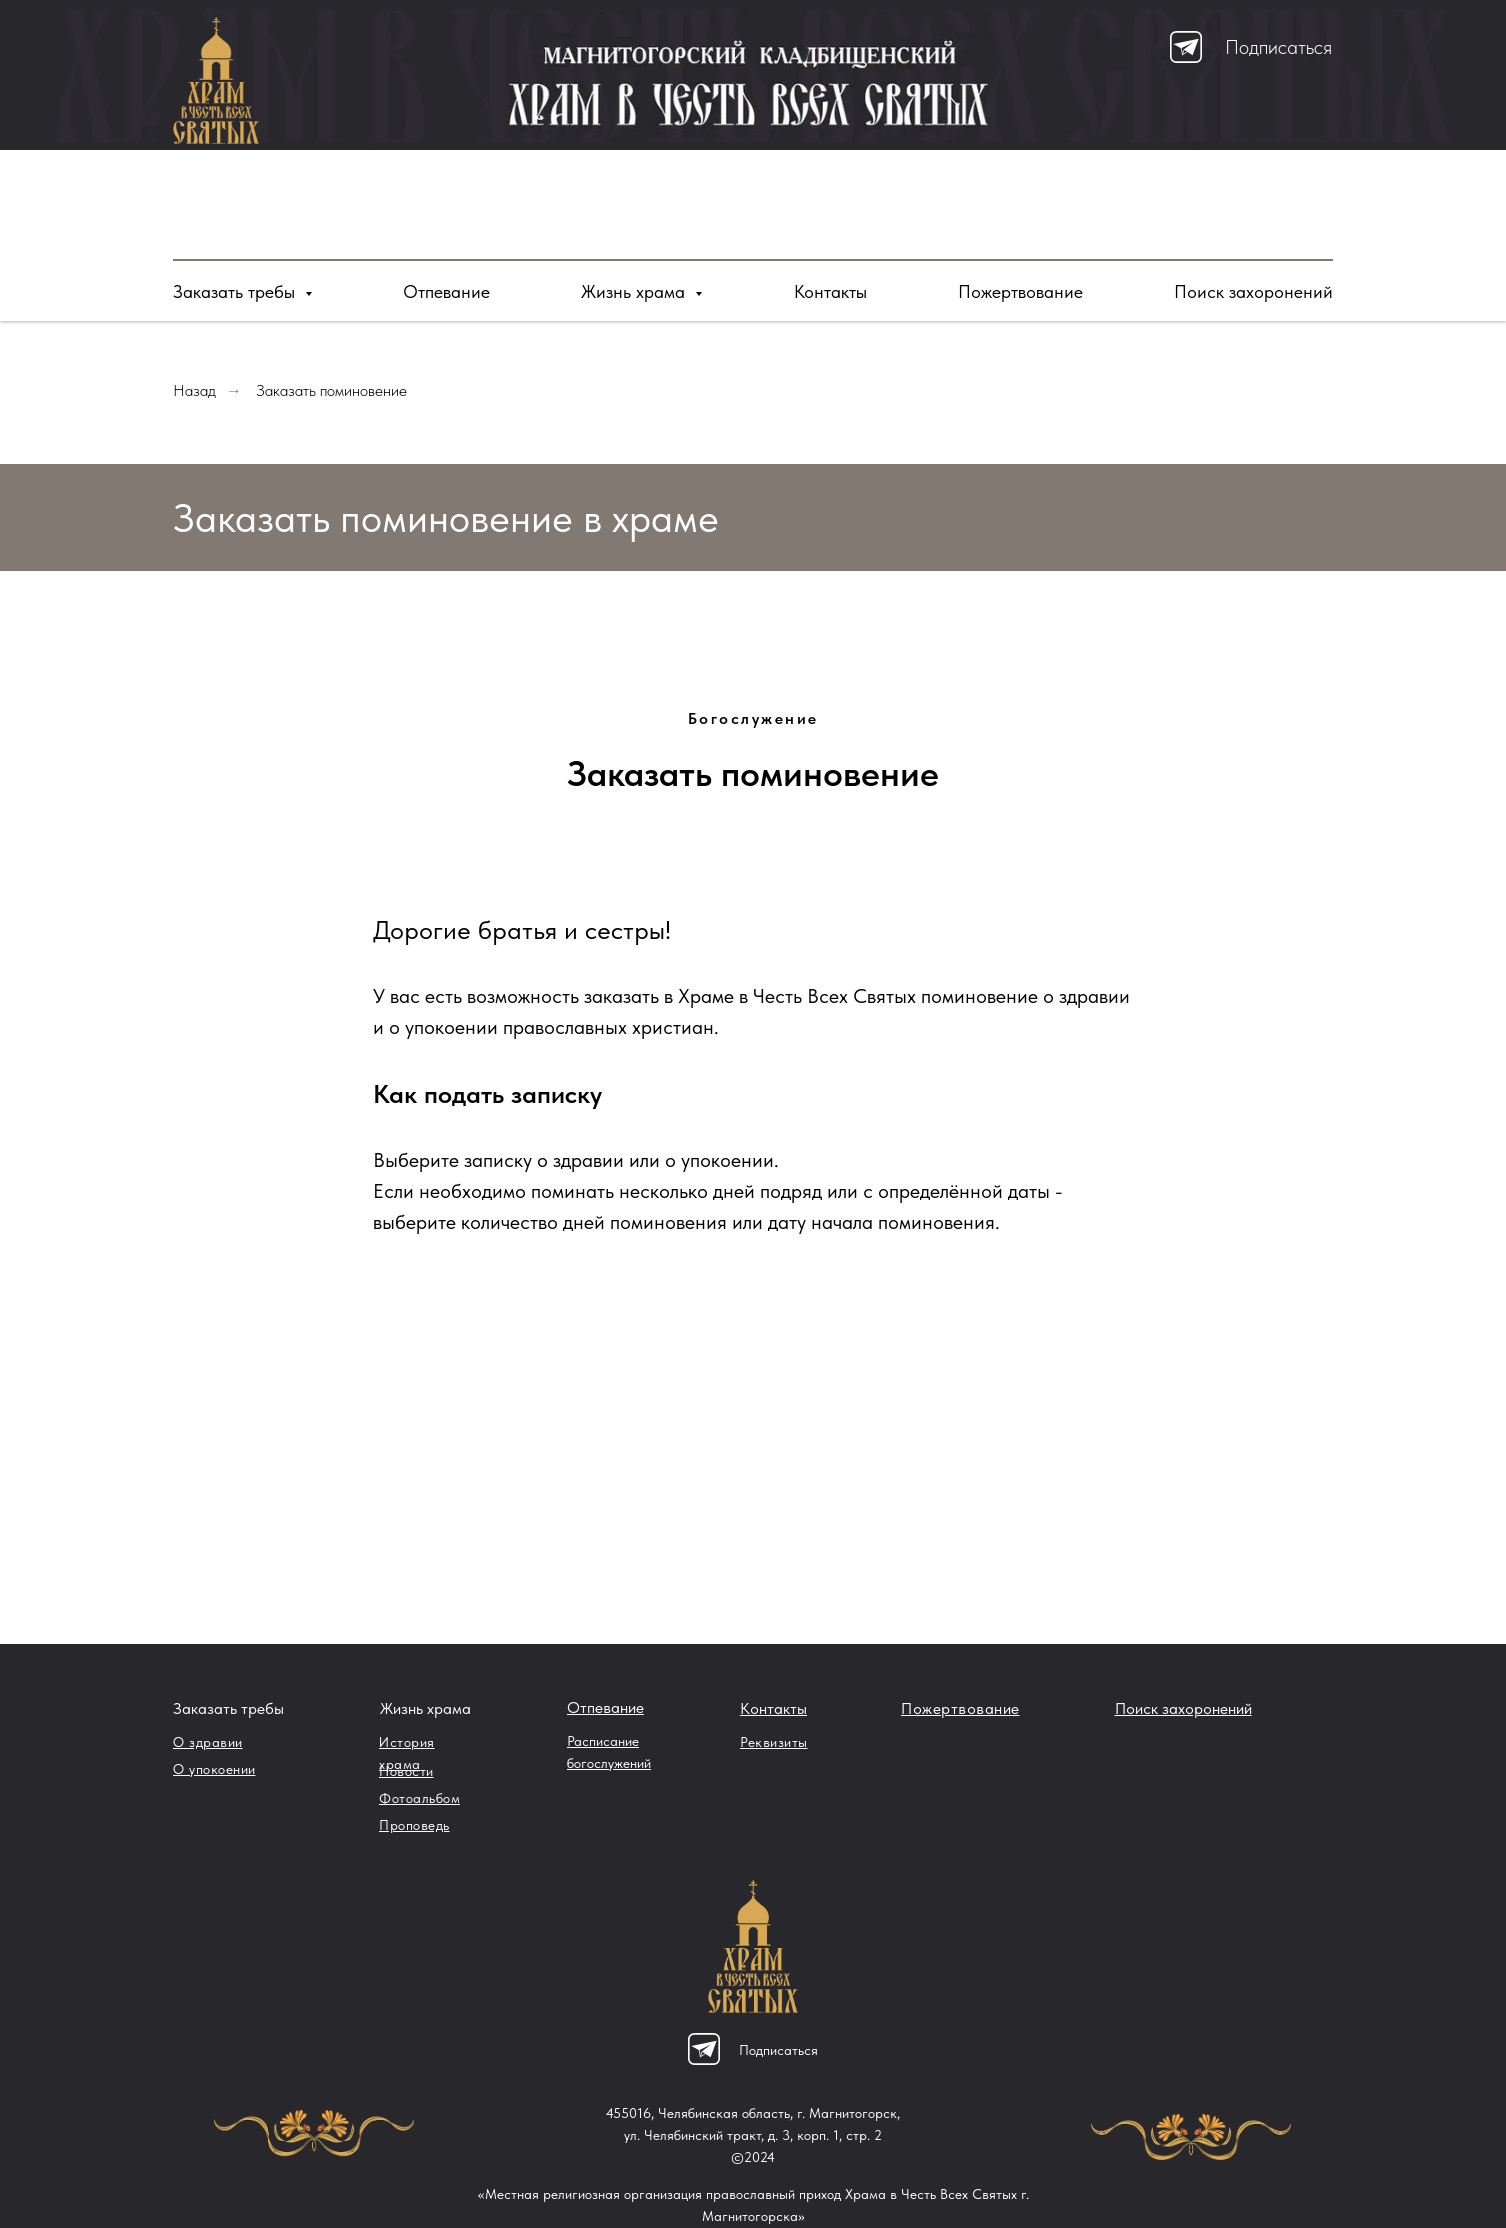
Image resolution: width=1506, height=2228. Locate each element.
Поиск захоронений (1253, 291)
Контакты (830, 291)
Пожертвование (1020, 291)
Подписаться (1278, 47)
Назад (194, 390)
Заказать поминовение (331, 390)
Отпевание (446, 291)
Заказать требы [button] (236, 291)
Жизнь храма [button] (635, 291)
